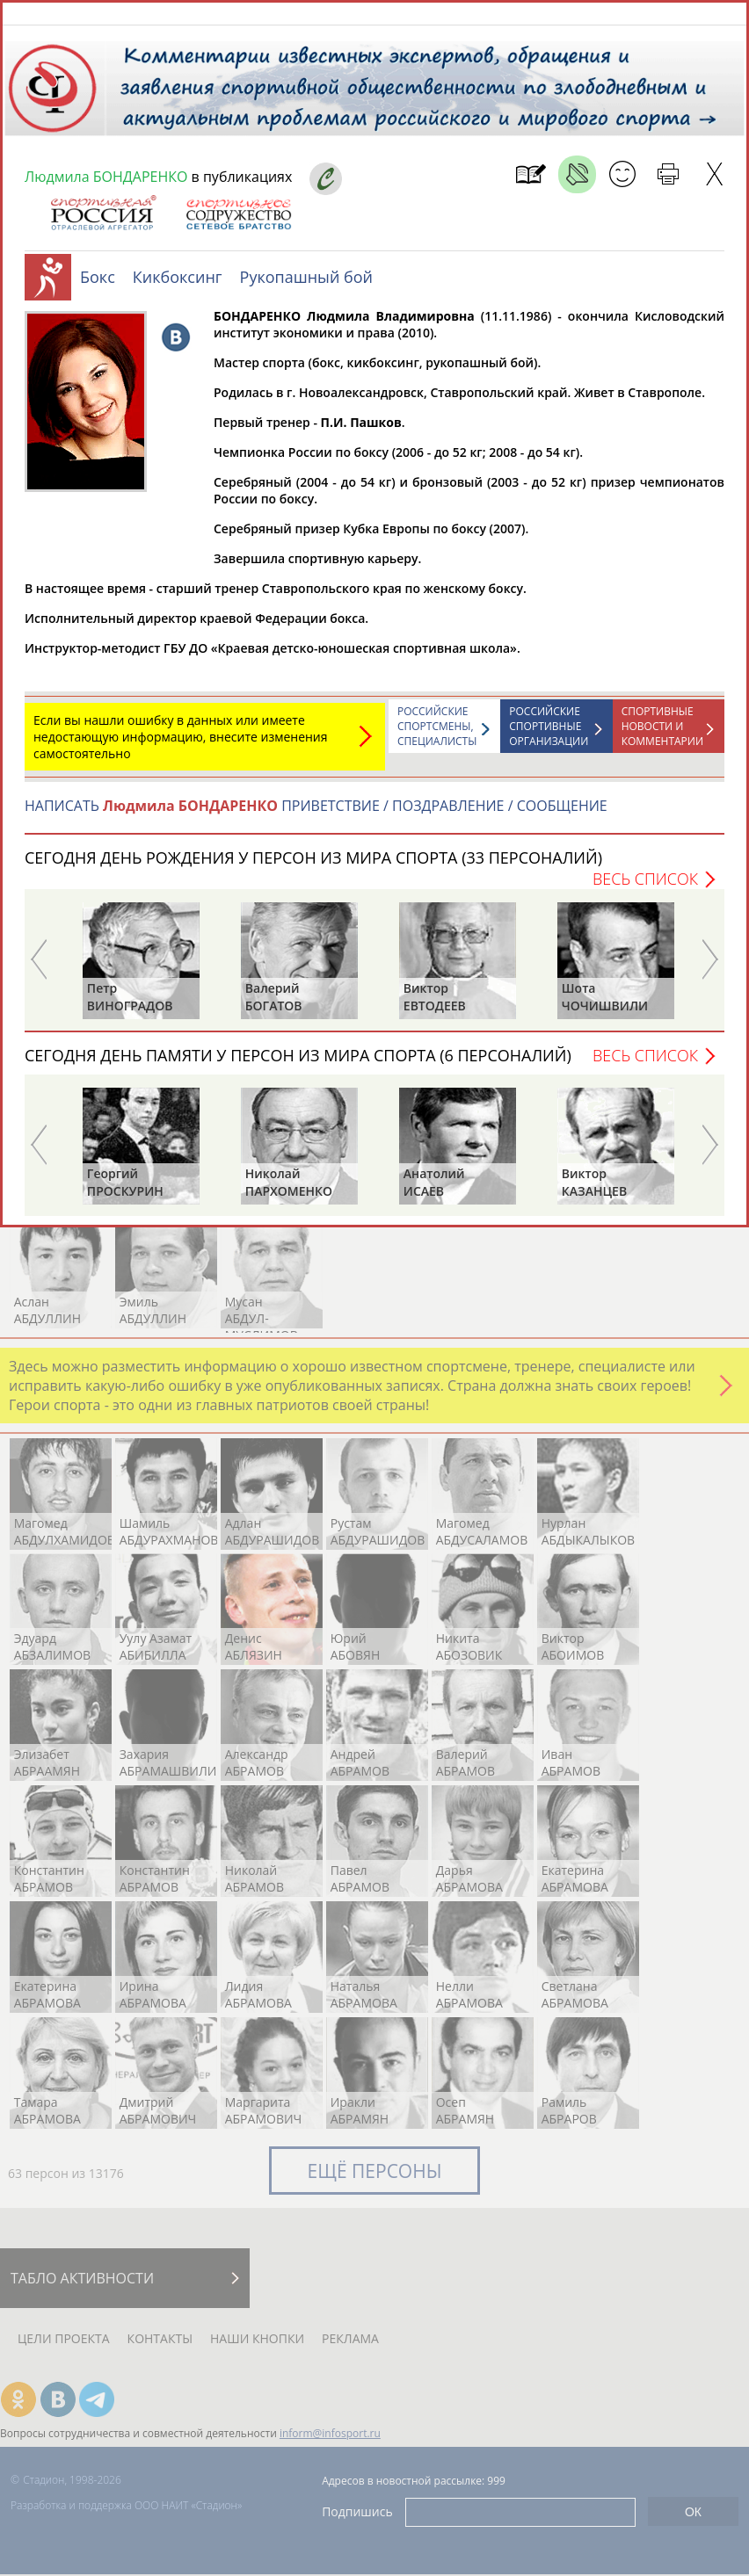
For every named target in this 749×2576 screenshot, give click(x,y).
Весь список (645, 887)
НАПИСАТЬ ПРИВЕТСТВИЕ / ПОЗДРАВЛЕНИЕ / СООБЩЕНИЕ (316, 814)
